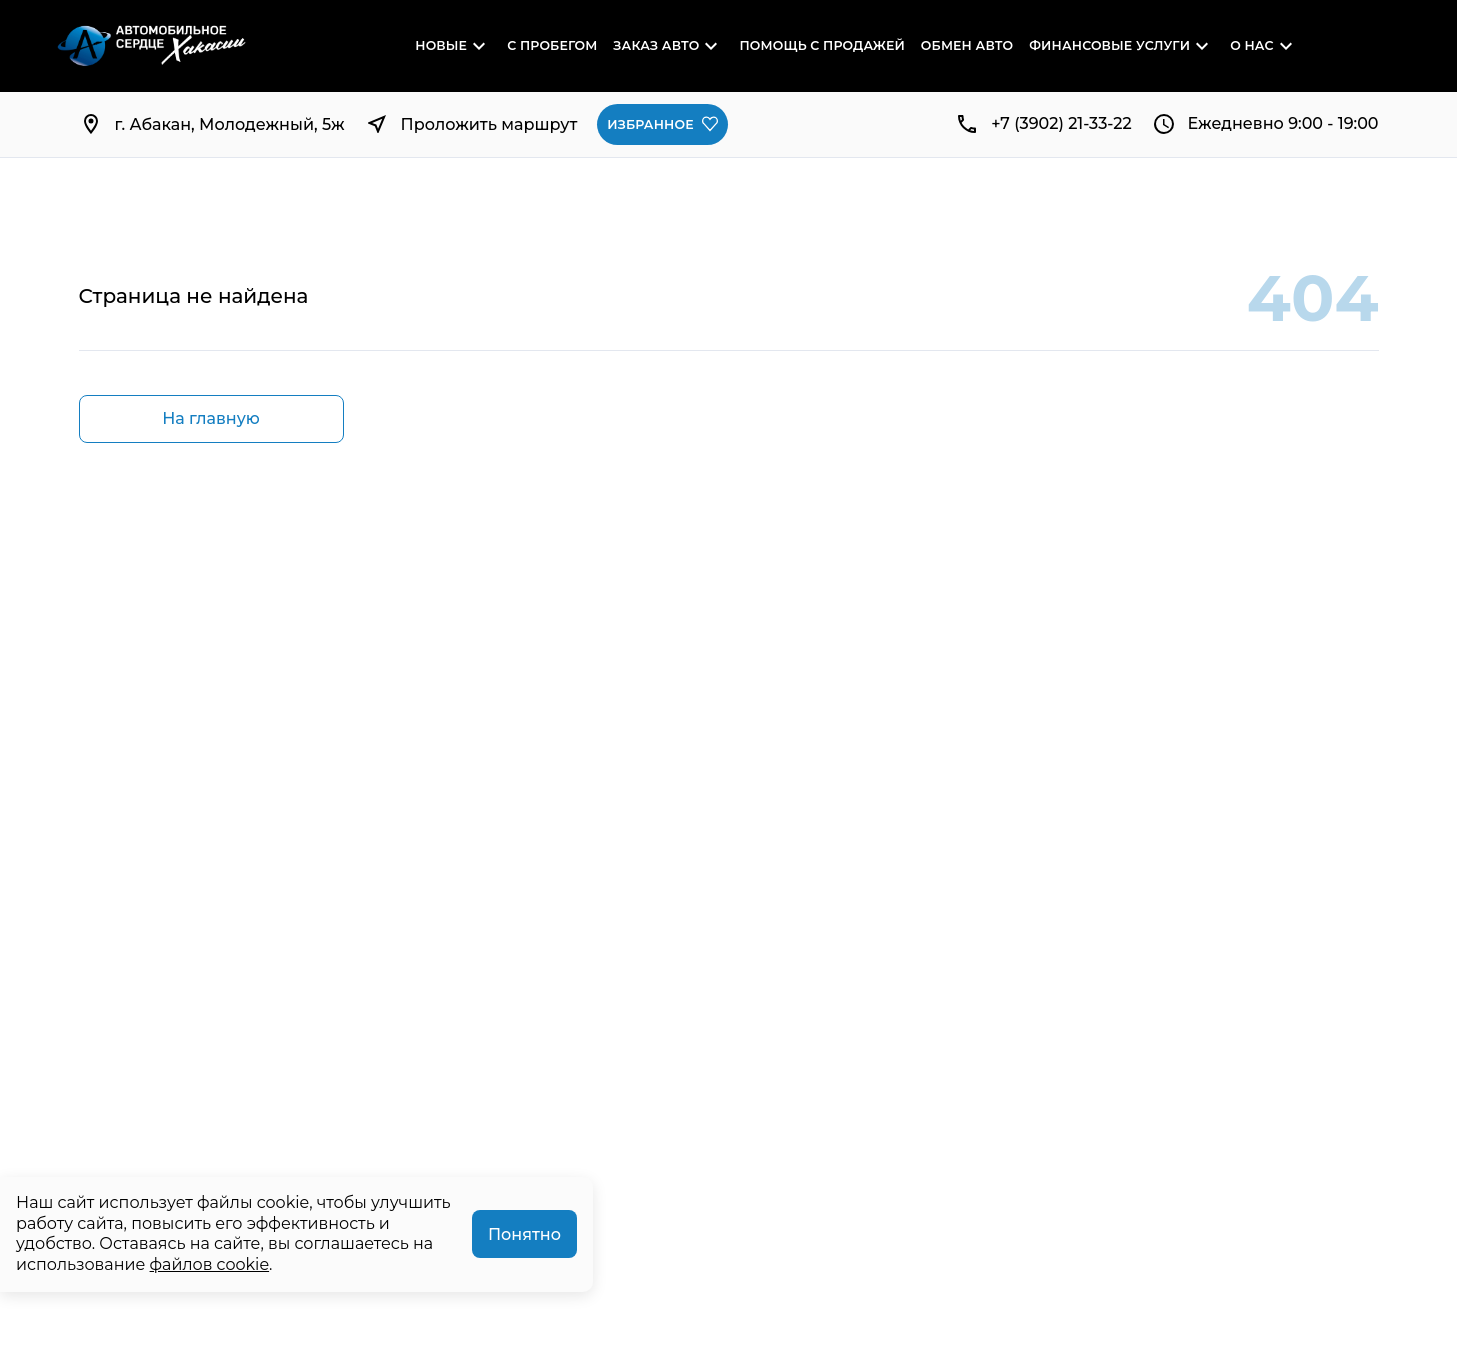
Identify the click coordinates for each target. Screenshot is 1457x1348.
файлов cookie (210, 1264)
